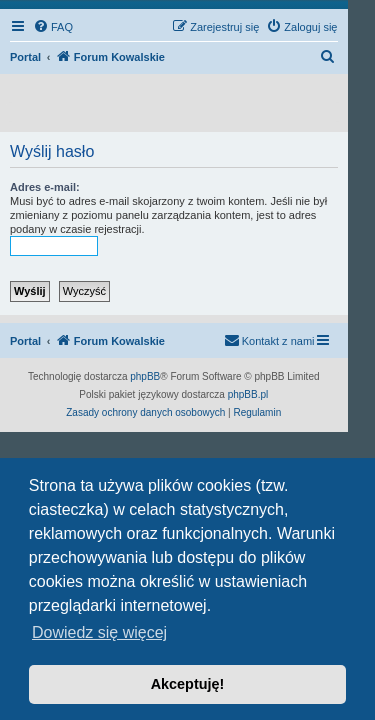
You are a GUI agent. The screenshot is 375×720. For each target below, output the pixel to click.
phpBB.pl (248, 394)
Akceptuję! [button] (188, 684)
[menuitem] (53, 27)
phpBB (145, 376)
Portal (25, 57)
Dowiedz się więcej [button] (99, 632)
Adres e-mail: (45, 187)
